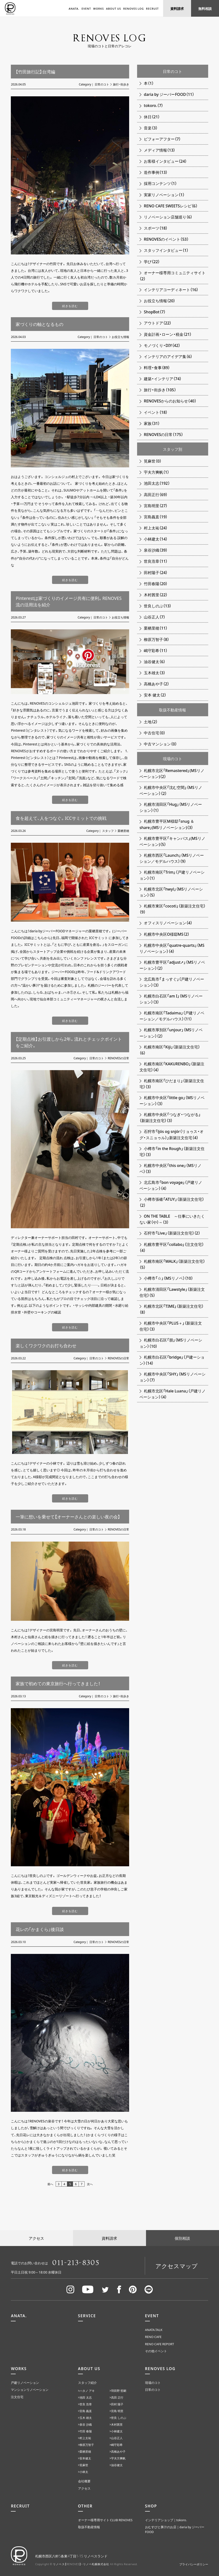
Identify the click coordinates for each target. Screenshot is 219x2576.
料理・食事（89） (157, 367)
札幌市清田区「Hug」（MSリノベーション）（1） (170, 807)
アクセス (36, 2238)
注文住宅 (17, 2396)
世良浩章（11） (155, 561)
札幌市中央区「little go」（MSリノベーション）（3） (172, 1100)
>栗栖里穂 (84, 2451)
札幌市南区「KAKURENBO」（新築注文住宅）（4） (171, 1067)
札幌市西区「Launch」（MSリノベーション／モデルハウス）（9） (171, 858)
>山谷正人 (116, 2438)
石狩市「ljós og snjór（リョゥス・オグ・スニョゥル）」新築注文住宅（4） (171, 1134)
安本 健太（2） (155, 695)
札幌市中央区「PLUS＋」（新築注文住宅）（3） (170, 1326)
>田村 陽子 (116, 2404)
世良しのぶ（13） (157, 606)
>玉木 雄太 (85, 2417)
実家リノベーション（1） (164, 194)
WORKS (98, 9)
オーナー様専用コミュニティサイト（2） (172, 275)
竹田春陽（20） (155, 583)
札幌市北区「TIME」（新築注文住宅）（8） (171, 1309)
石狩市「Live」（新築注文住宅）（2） (172, 1233)
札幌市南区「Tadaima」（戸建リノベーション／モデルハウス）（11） (171, 1016)
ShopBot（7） (155, 312)
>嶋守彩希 (116, 2445)
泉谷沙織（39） (155, 550)
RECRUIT (152, 9)
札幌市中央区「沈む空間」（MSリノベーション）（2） (170, 790)
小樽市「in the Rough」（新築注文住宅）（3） (172, 1151)
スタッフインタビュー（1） (166, 250)
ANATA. (74, 9)
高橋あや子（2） (156, 684)
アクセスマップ (176, 2265)
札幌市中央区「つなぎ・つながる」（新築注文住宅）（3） (170, 1117)
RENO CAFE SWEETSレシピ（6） (171, 206)
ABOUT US (113, 9)
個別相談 (182, 2238)
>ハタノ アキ (86, 2390)
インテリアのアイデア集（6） (168, 356)
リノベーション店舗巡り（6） (168, 217)
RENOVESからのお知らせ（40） (170, 401)
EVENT (86, 9)
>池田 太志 (85, 2397)
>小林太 (83, 2472)
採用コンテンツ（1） (160, 183)
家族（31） (152, 423)
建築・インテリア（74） (162, 378)
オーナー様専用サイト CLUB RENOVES (105, 2520)
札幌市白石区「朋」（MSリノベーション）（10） (170, 1343)
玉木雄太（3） (154, 672)
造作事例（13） (155, 172)
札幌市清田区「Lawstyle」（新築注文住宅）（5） (172, 1292)
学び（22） (152, 261)
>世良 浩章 (85, 2404)
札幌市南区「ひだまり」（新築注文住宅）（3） (171, 1083)
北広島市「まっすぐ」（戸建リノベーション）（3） (171, 982)
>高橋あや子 (117, 2451)
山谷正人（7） (154, 617)
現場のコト (153, 2382)
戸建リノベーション (25, 2382)
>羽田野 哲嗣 (117, 2390)
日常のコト (153, 2389)
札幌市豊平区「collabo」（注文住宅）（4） (171, 1247)
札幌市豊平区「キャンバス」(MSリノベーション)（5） (172, 841)
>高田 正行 (116, 2397)
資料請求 (109, 2238)
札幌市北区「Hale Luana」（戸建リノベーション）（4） (172, 1394)
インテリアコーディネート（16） (171, 289)
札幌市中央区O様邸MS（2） (166, 934)
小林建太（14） (155, 539)
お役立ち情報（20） (159, 300)
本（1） (149, 83)
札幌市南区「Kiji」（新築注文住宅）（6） (169, 1050)
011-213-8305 (76, 2263)
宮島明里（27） (155, 505)
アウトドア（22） (157, 323)
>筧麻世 (83, 2465)
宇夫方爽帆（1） (156, 472)
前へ (50, 2184)
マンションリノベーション (29, 2389)
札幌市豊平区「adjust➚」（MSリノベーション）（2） (172, 965)
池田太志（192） (157, 483)
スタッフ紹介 (87, 2382)
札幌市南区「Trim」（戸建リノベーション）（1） (172, 875)
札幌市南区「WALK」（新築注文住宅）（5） (172, 1264)
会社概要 (84, 2481)
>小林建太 (116, 2431)
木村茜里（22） (155, 594)
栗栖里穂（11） (155, 628)
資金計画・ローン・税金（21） (168, 334)
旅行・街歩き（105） (160, 390)
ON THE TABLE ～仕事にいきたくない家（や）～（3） (172, 1219)
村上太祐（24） (155, 528)
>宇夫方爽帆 (117, 2458)
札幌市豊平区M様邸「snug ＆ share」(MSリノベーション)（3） (166, 824)
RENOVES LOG (133, 9)
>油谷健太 (116, 2465)
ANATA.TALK (153, 2329)
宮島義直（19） (155, 516)
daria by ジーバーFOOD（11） (169, 94)
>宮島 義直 (85, 2411)
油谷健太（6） (154, 661)
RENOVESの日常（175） (163, 434)
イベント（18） (155, 412)
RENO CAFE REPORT (159, 2344)
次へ (90, 2184)
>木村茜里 (116, 2424)
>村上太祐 (84, 2438)
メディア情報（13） (159, 150)
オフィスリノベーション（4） (168, 923)
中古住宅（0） (154, 733)
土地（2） (151, 721)
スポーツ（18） (155, 228)
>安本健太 (84, 2458)
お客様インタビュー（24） (165, 161)
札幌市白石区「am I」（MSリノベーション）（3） (170, 999)
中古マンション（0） (160, 744)
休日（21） (152, 116)
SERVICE (87, 2315)
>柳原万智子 (86, 2445)
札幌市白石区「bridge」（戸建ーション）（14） (172, 1360)
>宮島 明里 (116, 2411)
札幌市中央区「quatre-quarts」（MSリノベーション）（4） (171, 948)
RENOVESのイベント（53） (166, 239)
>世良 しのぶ (117, 2417)
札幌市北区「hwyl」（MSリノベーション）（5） (171, 892)
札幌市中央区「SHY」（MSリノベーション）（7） (172, 1377)
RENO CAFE (153, 2336)
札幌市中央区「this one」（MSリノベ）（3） (170, 1168)
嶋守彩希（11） (155, 650)
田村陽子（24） (155, 572)
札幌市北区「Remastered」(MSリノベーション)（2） (171, 773)
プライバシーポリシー (193, 2564)
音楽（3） (151, 128)
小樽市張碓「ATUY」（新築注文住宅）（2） (171, 1202)
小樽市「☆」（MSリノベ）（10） (168, 1278)
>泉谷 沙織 (85, 2424)
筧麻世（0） (152, 461)
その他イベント (156, 2351)
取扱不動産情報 (89, 2527)
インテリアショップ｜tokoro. (166, 2520)
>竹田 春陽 (85, 2431)
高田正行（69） (155, 494)
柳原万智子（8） (156, 639)
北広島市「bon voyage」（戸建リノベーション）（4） (170, 1185)
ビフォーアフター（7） (162, 139)
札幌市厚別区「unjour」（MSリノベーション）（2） (171, 1033)
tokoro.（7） (153, 105)
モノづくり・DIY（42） (162, 345)
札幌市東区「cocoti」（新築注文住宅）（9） (172, 909)
